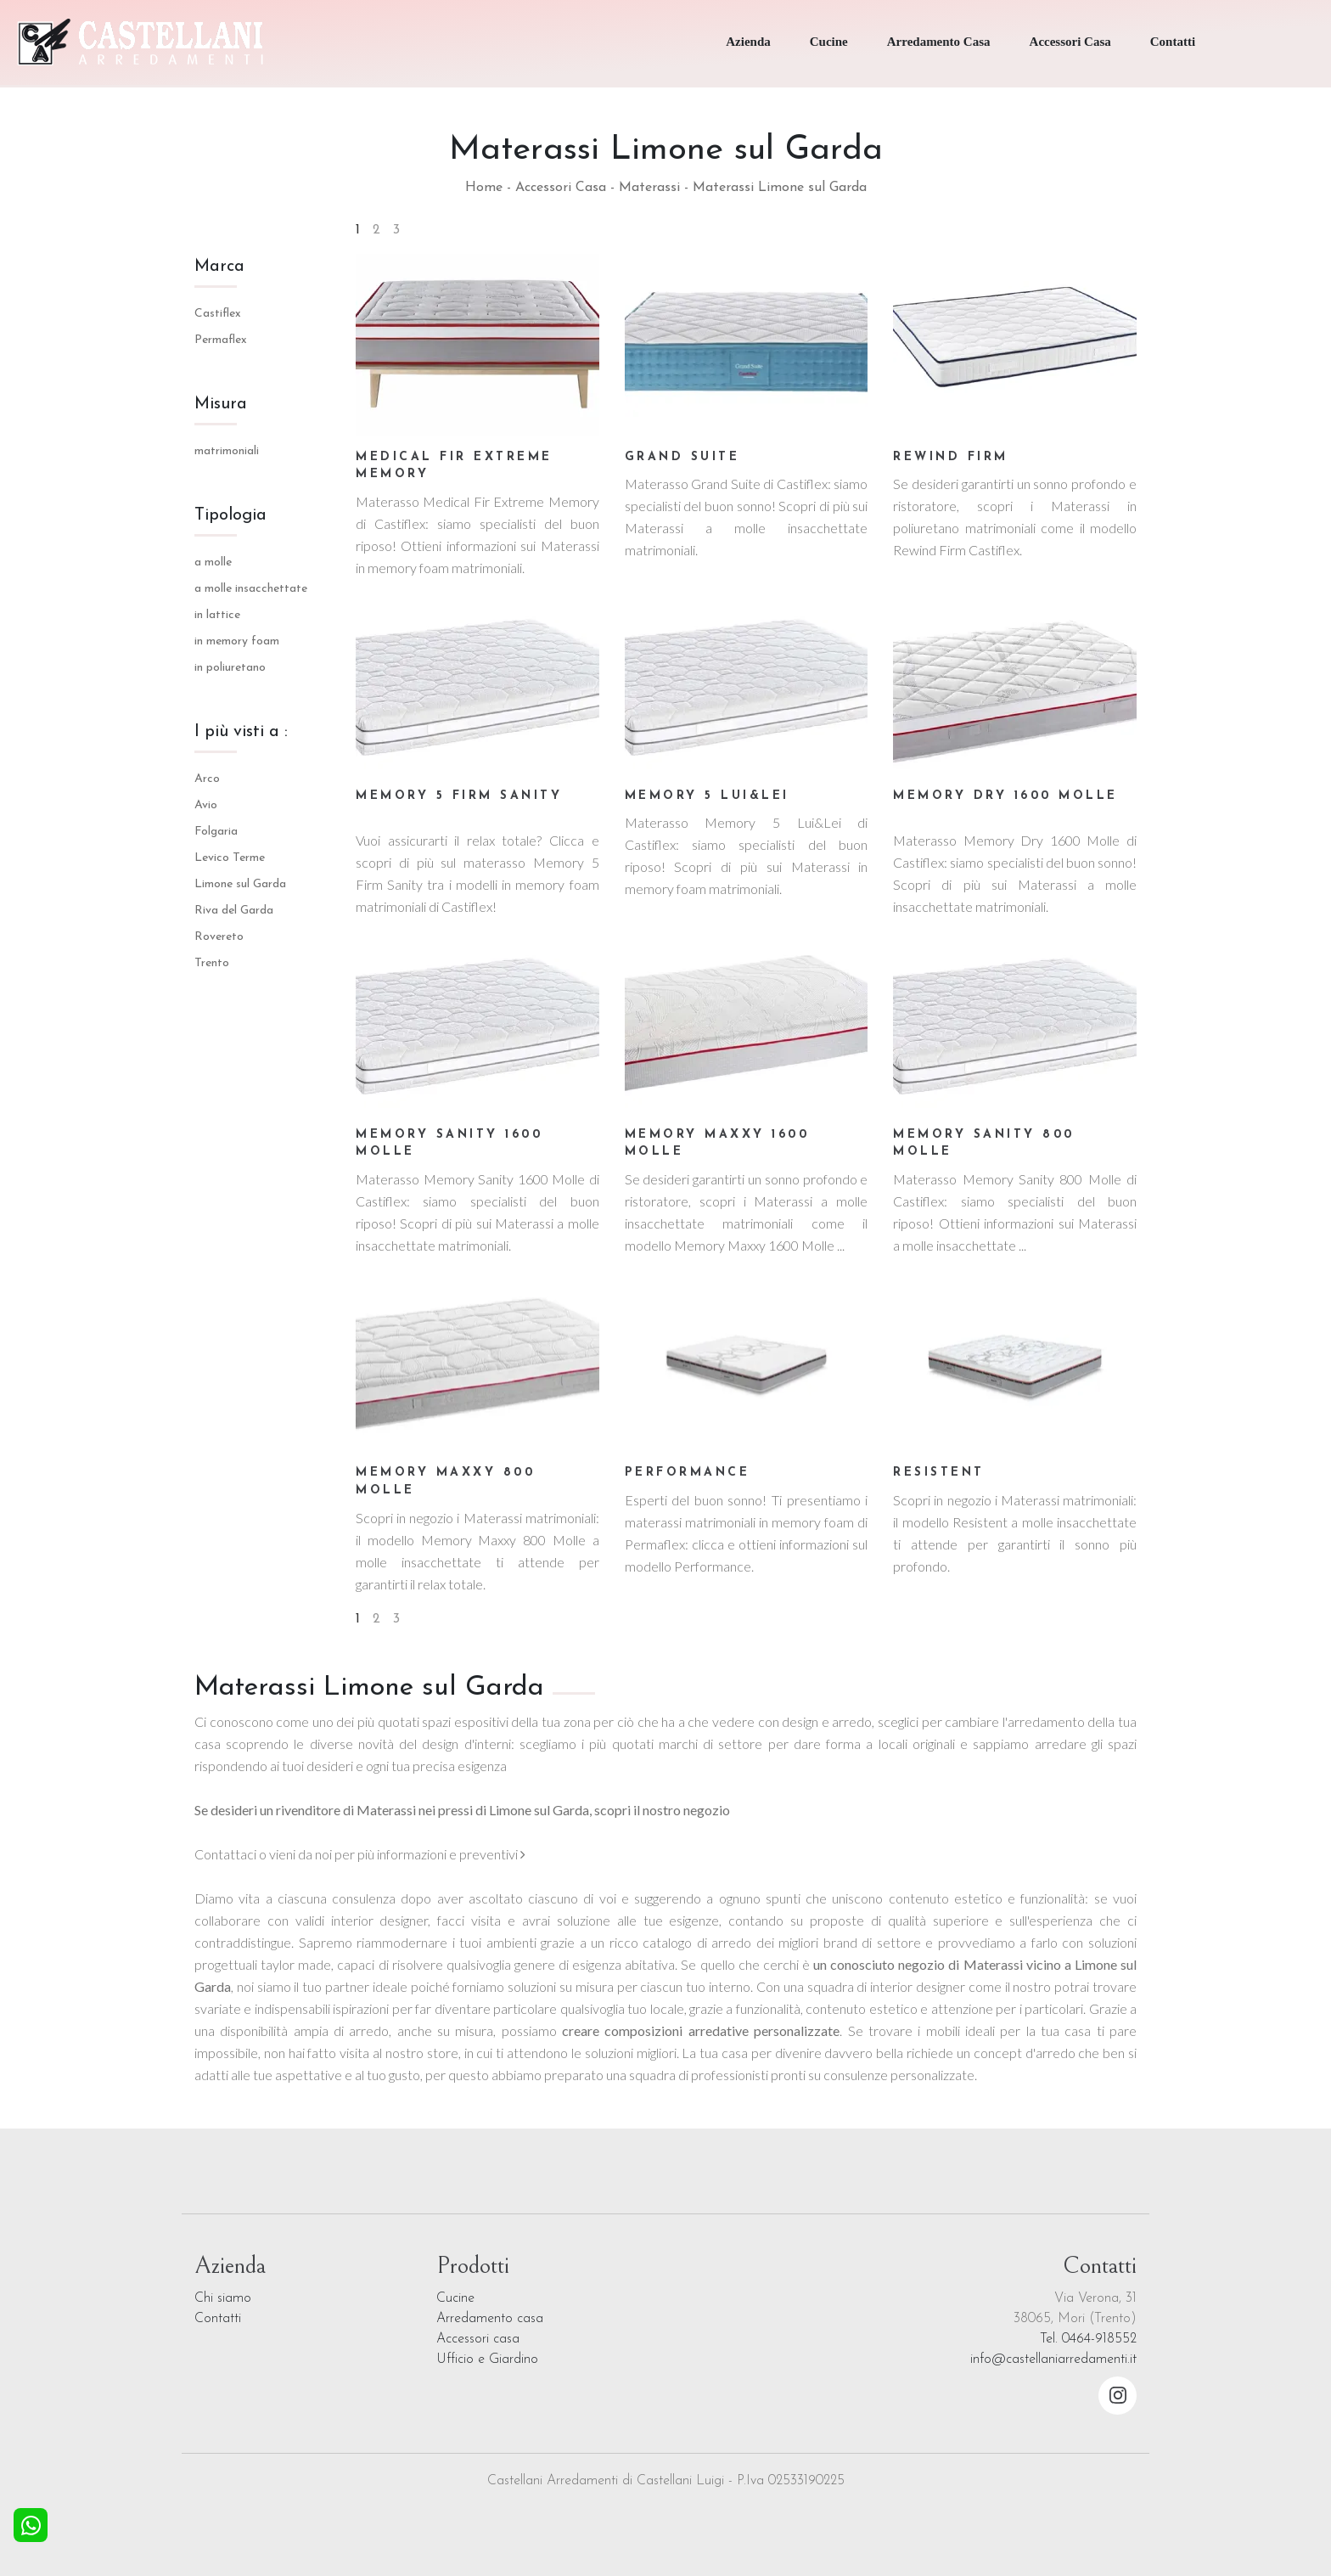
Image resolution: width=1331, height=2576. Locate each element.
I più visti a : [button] (241, 731)
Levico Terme (229, 858)
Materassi (649, 187)
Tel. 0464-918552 (1088, 2339)
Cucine (829, 41)
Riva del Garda (233, 910)
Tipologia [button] (230, 515)
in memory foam (236, 641)
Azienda (748, 41)
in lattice (217, 615)
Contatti (1172, 41)
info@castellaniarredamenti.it (1053, 2359)
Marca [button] (219, 266)
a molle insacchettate (250, 588)
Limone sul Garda (240, 884)
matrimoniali (226, 451)
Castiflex (217, 313)
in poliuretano (230, 667)
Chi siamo (222, 2298)
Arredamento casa (489, 2319)
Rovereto (219, 937)
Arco (207, 779)
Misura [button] (220, 404)
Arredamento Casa (939, 41)
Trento (211, 963)
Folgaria (216, 831)
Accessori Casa (1070, 41)
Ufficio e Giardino (487, 2359)
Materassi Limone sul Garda (780, 187)
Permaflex (220, 340)
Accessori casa (477, 2339)
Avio (205, 805)
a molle (213, 562)
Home (484, 187)
